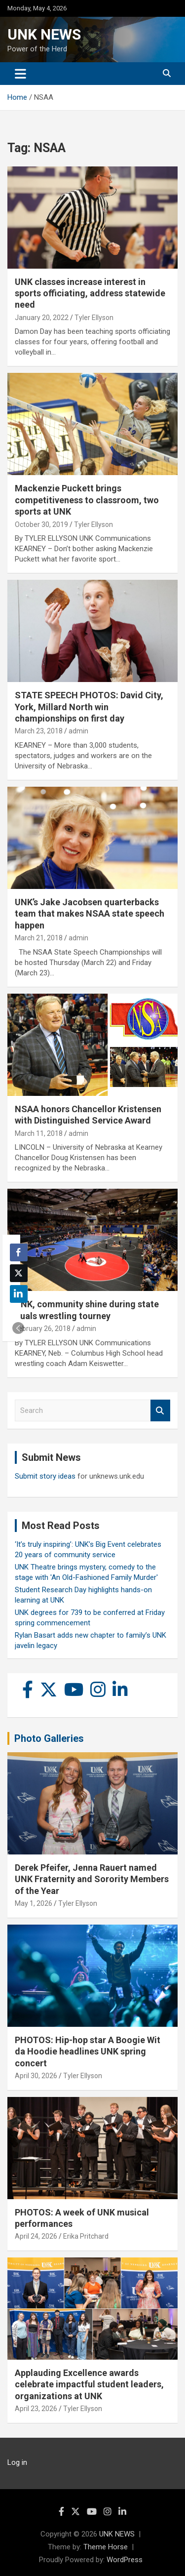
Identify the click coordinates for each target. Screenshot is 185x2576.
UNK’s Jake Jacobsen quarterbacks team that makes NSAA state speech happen (89, 913)
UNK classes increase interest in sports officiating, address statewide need (90, 293)
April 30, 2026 (36, 2076)
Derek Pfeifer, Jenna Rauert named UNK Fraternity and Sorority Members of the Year (92, 1879)
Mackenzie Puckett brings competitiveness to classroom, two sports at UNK (87, 500)
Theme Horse (105, 2546)
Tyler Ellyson (93, 318)
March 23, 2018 (39, 731)
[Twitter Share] (19, 1273)
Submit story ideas (45, 1476)
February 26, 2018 (43, 1328)
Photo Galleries (49, 1738)
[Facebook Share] (19, 1252)
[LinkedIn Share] (19, 1294)
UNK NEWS (44, 34)
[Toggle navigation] (20, 73)
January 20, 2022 (42, 318)
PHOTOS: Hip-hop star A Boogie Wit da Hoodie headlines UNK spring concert (87, 2051)
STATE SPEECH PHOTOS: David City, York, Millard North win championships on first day (89, 707)
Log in (17, 2462)
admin (78, 731)
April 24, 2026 (36, 2236)
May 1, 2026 (33, 1903)
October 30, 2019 (41, 524)
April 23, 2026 (36, 2409)
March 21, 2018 (39, 938)
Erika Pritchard (86, 2236)
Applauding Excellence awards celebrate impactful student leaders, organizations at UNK (89, 2384)
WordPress (125, 2559)
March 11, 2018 (39, 1133)
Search (160, 1411)
